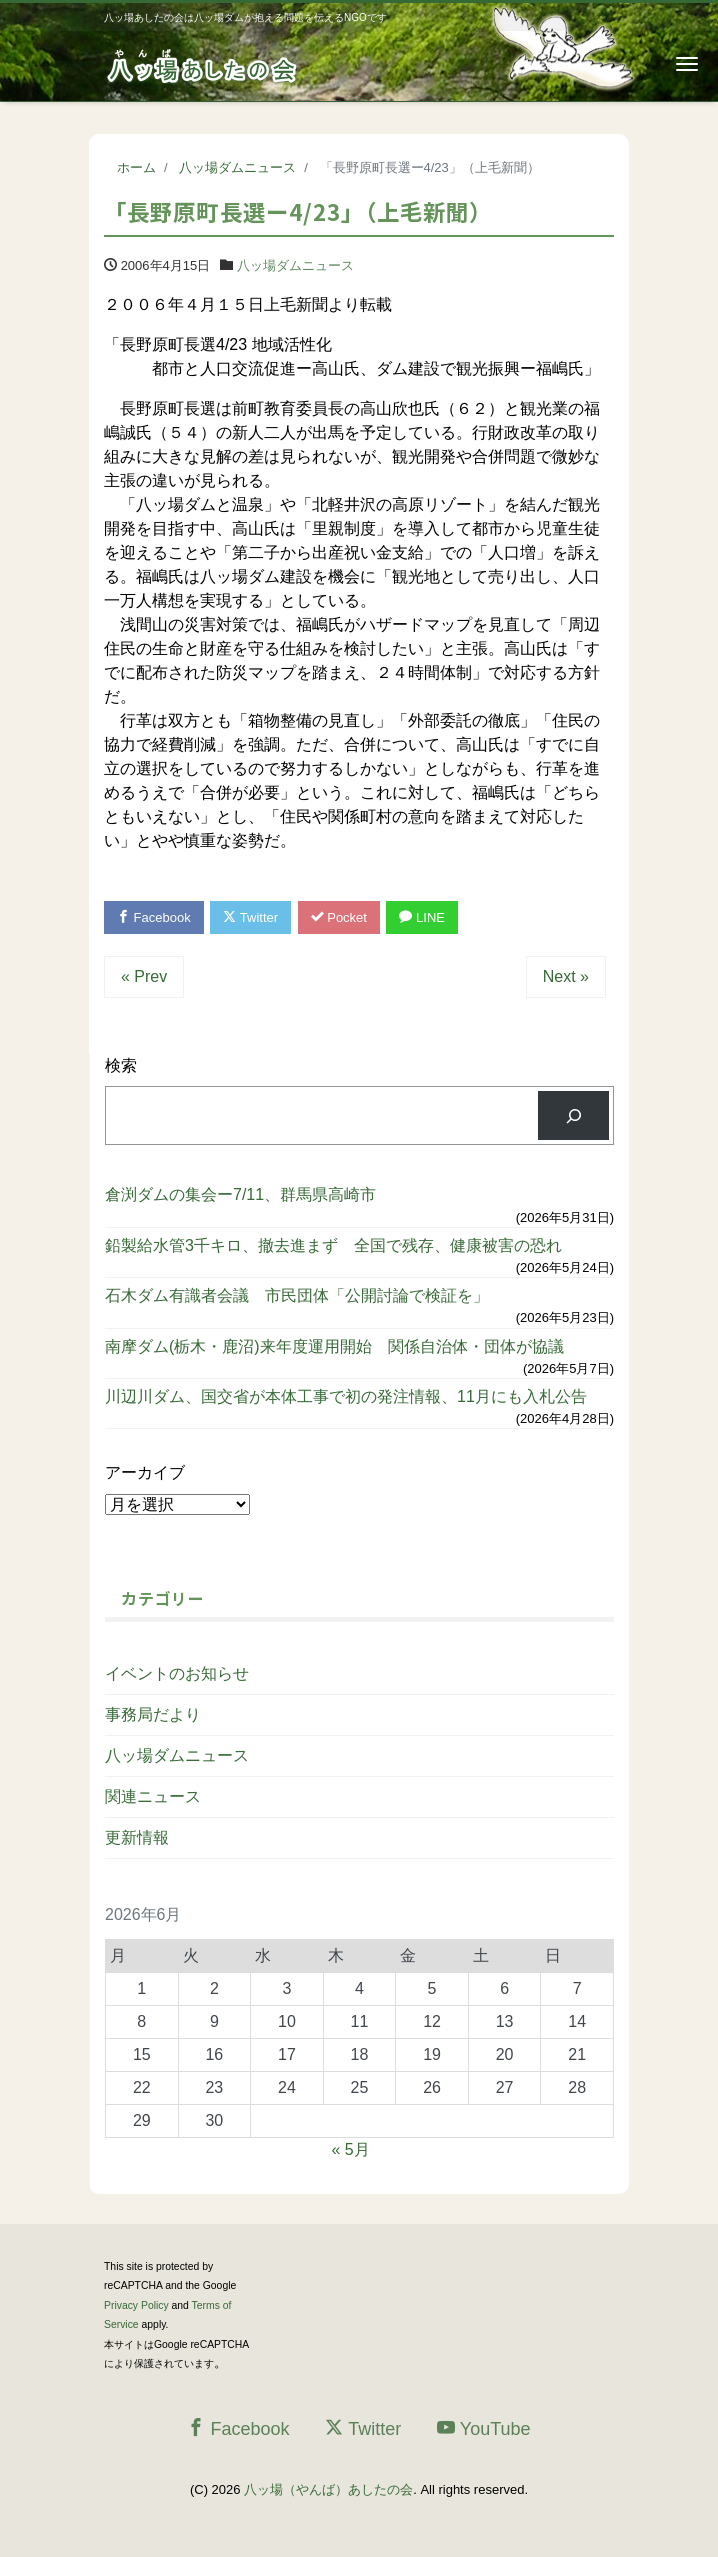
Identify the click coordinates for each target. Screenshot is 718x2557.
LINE (422, 917)
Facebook (154, 917)
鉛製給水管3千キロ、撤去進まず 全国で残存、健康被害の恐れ (333, 1245)
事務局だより (153, 1714)
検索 (121, 1065)
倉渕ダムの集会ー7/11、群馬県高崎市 (240, 1194)
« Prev (144, 976)
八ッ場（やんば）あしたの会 (328, 2489)
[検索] (573, 1115)
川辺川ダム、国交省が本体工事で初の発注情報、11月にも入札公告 (346, 1396)
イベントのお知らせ (177, 1673)
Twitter (250, 917)
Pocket (339, 917)
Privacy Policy (136, 2305)
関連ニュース (153, 1796)
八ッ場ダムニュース (295, 265)
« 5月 (350, 2149)
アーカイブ (145, 1472)
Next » (566, 976)
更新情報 (137, 1837)
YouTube (484, 2428)
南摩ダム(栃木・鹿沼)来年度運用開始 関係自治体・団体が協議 (334, 1346)
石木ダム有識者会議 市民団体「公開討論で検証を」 (297, 1295)
